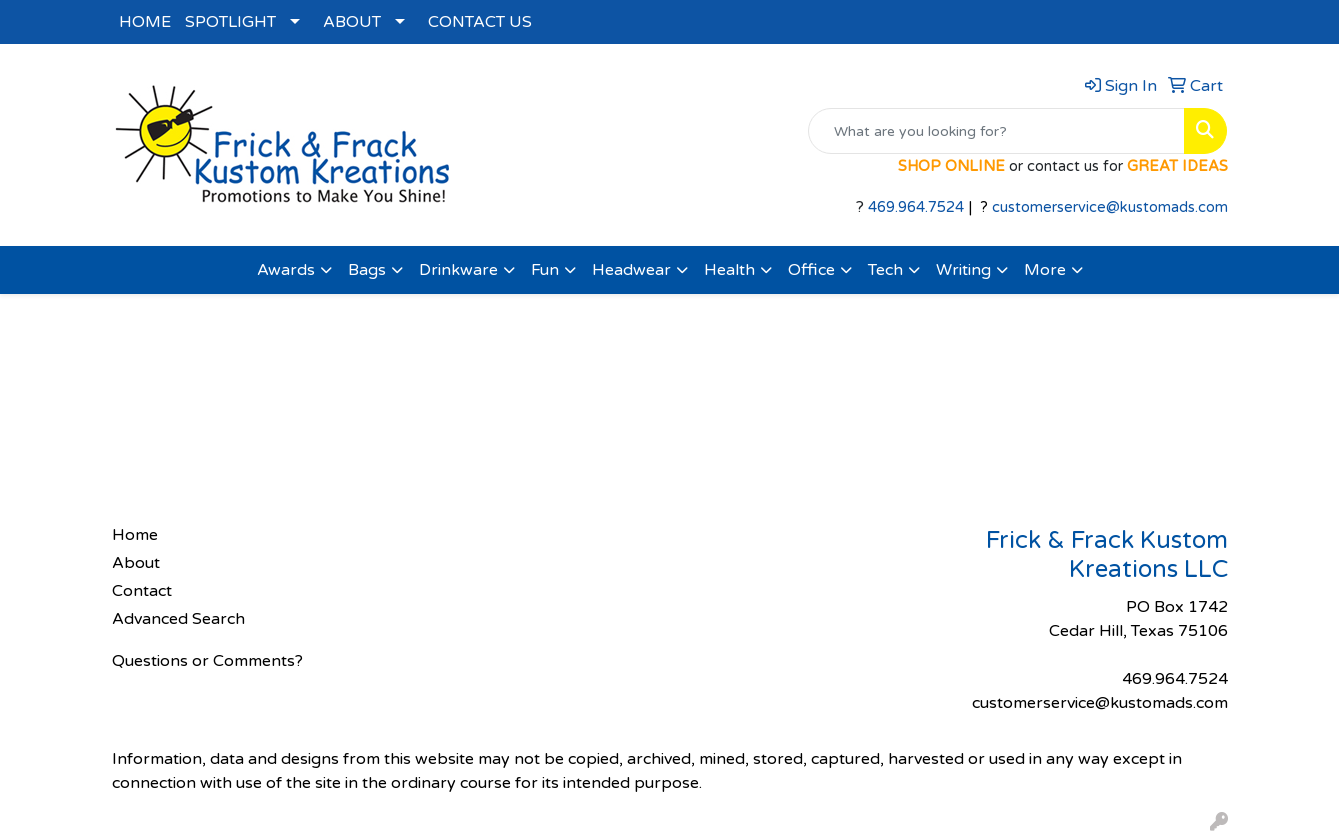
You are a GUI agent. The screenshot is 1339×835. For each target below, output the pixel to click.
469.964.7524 (916, 207)
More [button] (1045, 270)
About (136, 563)
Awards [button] (286, 270)
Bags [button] (367, 270)
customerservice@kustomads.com (1110, 207)
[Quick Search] (996, 131)
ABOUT (352, 22)
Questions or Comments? (207, 661)
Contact (142, 591)
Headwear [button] (631, 270)
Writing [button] (963, 270)
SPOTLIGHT (230, 22)
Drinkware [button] (458, 270)
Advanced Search (178, 619)
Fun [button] (545, 270)
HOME (145, 22)
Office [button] (811, 270)
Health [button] (729, 270)
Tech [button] (885, 270)
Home (135, 535)
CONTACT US (480, 22)
